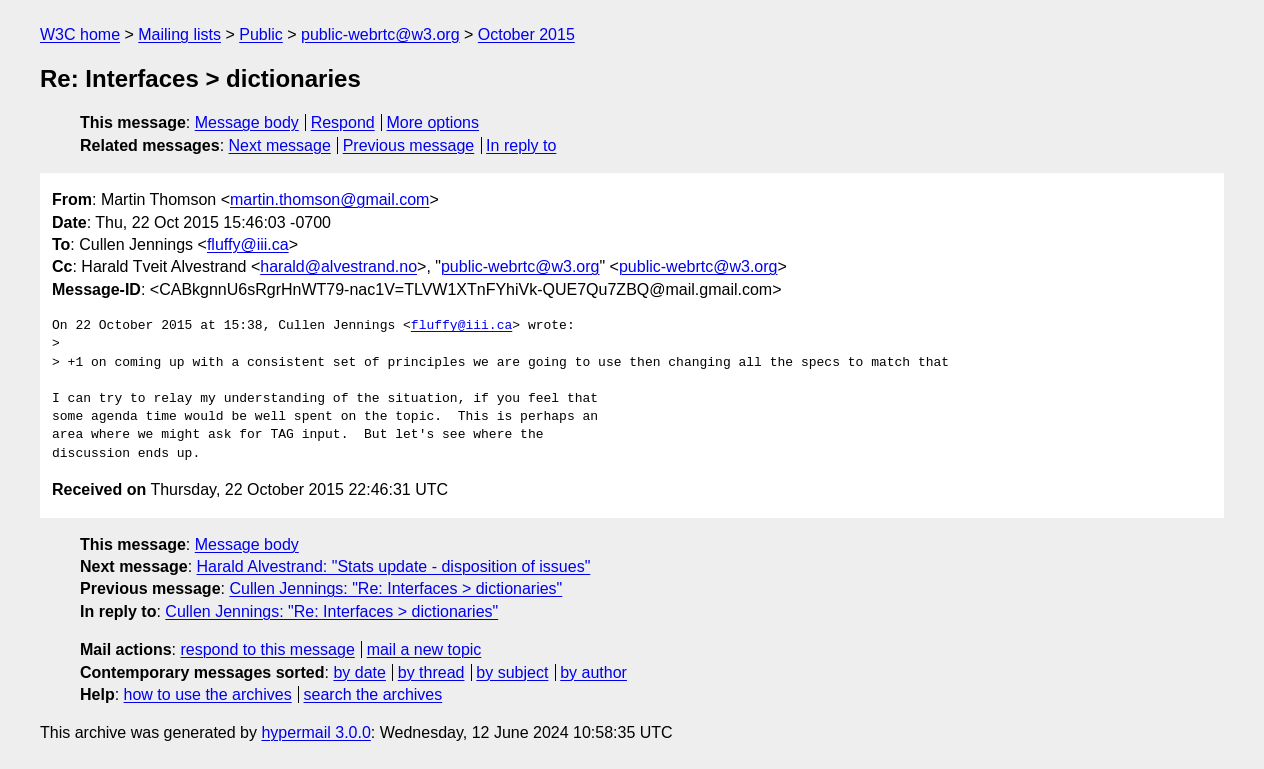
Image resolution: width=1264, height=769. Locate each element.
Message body (247, 122)
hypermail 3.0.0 (315, 732)
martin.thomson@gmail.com (329, 199)
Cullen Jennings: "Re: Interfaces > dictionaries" (395, 588)
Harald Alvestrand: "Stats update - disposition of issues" (394, 566)
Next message (280, 145)
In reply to (521, 145)
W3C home (80, 34)
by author (593, 672)
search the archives (373, 694)
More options (433, 122)
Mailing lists (179, 34)
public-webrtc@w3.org (380, 34)
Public (261, 34)
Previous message (409, 145)
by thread (431, 672)
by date (359, 672)
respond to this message (267, 649)
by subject (512, 672)
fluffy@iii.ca (248, 244)
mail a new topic (424, 649)
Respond (343, 122)
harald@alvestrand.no (338, 266)
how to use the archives (208, 694)
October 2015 (526, 34)
